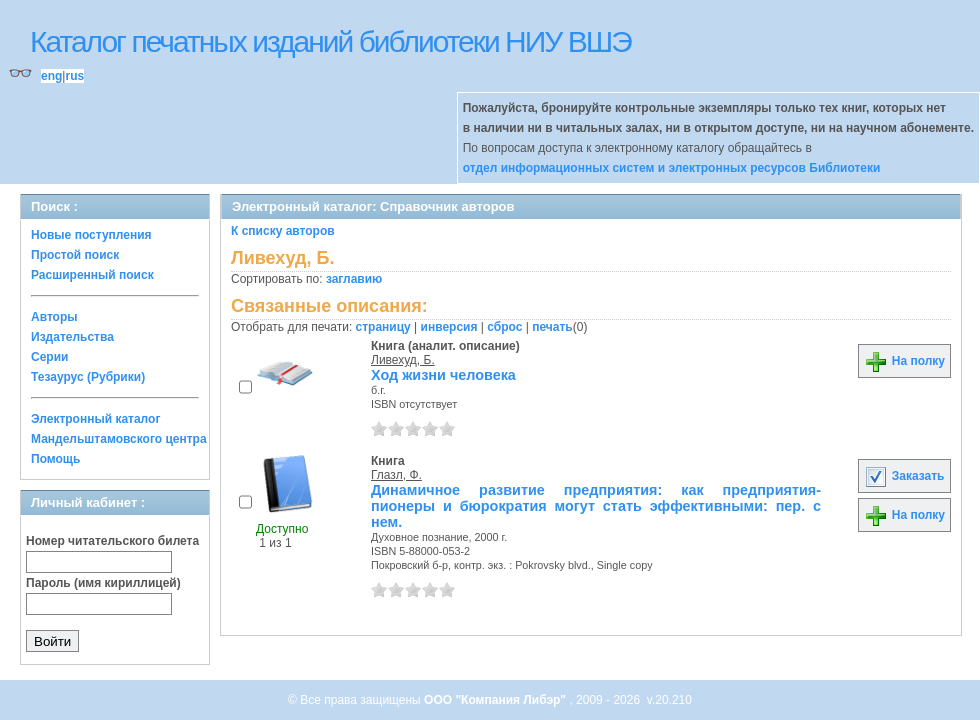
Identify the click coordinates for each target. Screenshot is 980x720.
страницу (383, 327)
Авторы (54, 317)
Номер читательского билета (112, 541)
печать (552, 327)
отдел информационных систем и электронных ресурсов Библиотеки (672, 168)
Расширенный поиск (92, 275)
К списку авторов (283, 231)
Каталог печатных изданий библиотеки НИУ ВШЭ (330, 41)
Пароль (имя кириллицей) (103, 583)
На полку (904, 361)
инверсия (449, 327)
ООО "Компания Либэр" (496, 700)
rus (74, 76)
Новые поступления (91, 235)
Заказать (904, 476)
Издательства (72, 337)
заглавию (354, 279)
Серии (49, 357)
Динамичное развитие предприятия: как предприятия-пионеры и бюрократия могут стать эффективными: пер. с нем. (596, 506)
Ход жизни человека (443, 375)
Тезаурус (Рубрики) (88, 377)
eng (51, 76)
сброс (504, 327)
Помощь (55, 459)
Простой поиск (75, 255)
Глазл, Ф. (396, 475)
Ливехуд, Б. (403, 360)
